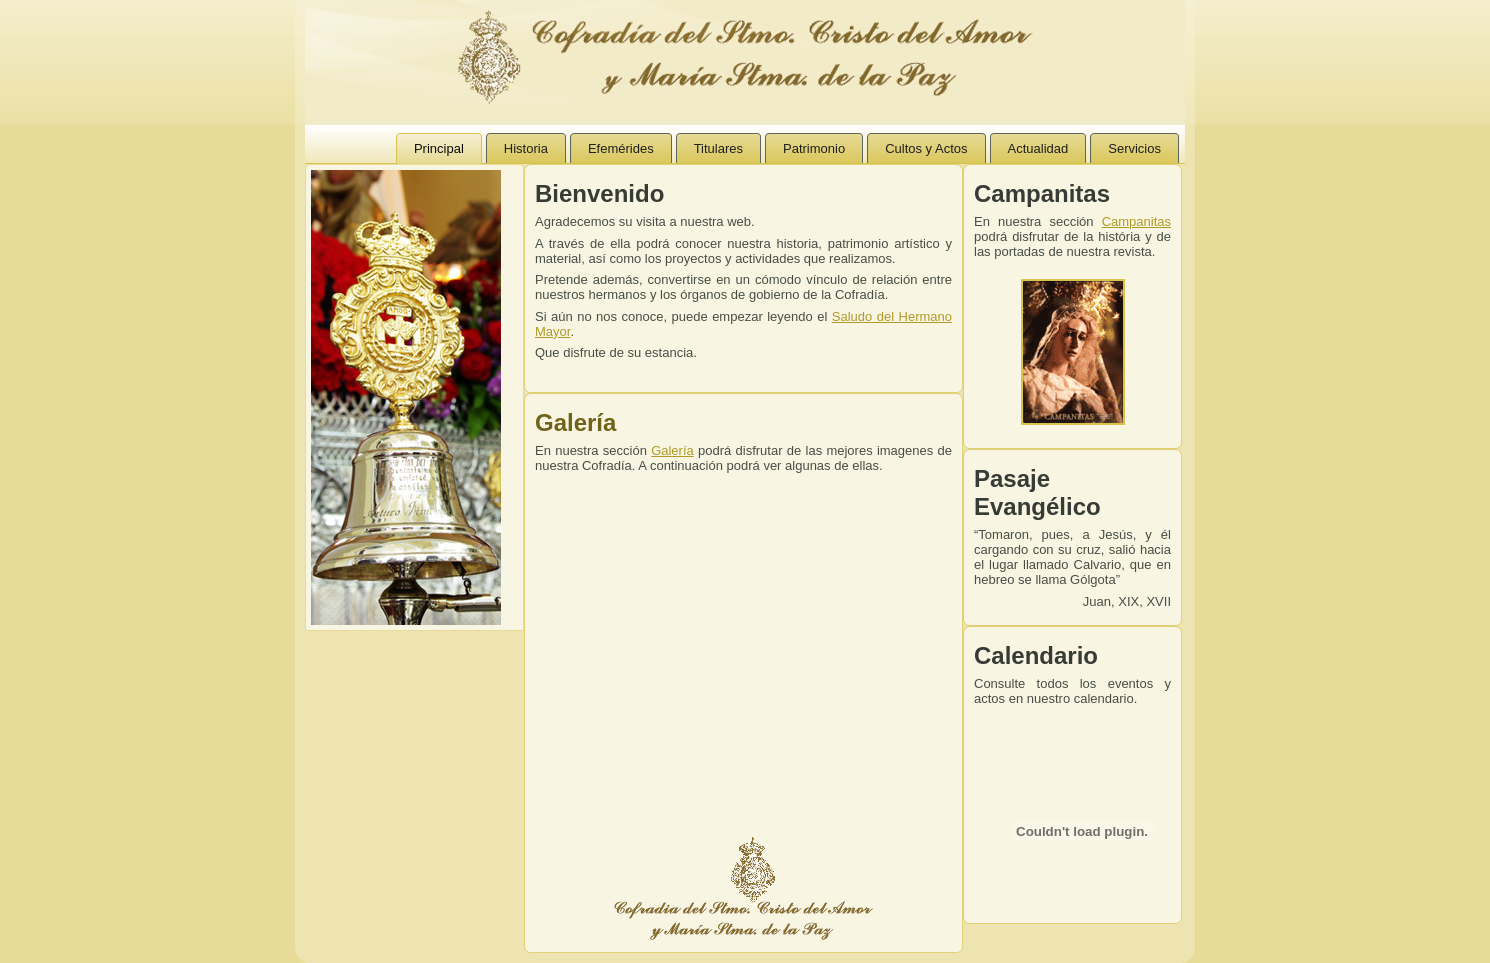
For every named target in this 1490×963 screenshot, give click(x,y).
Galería (575, 422)
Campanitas (1136, 221)
